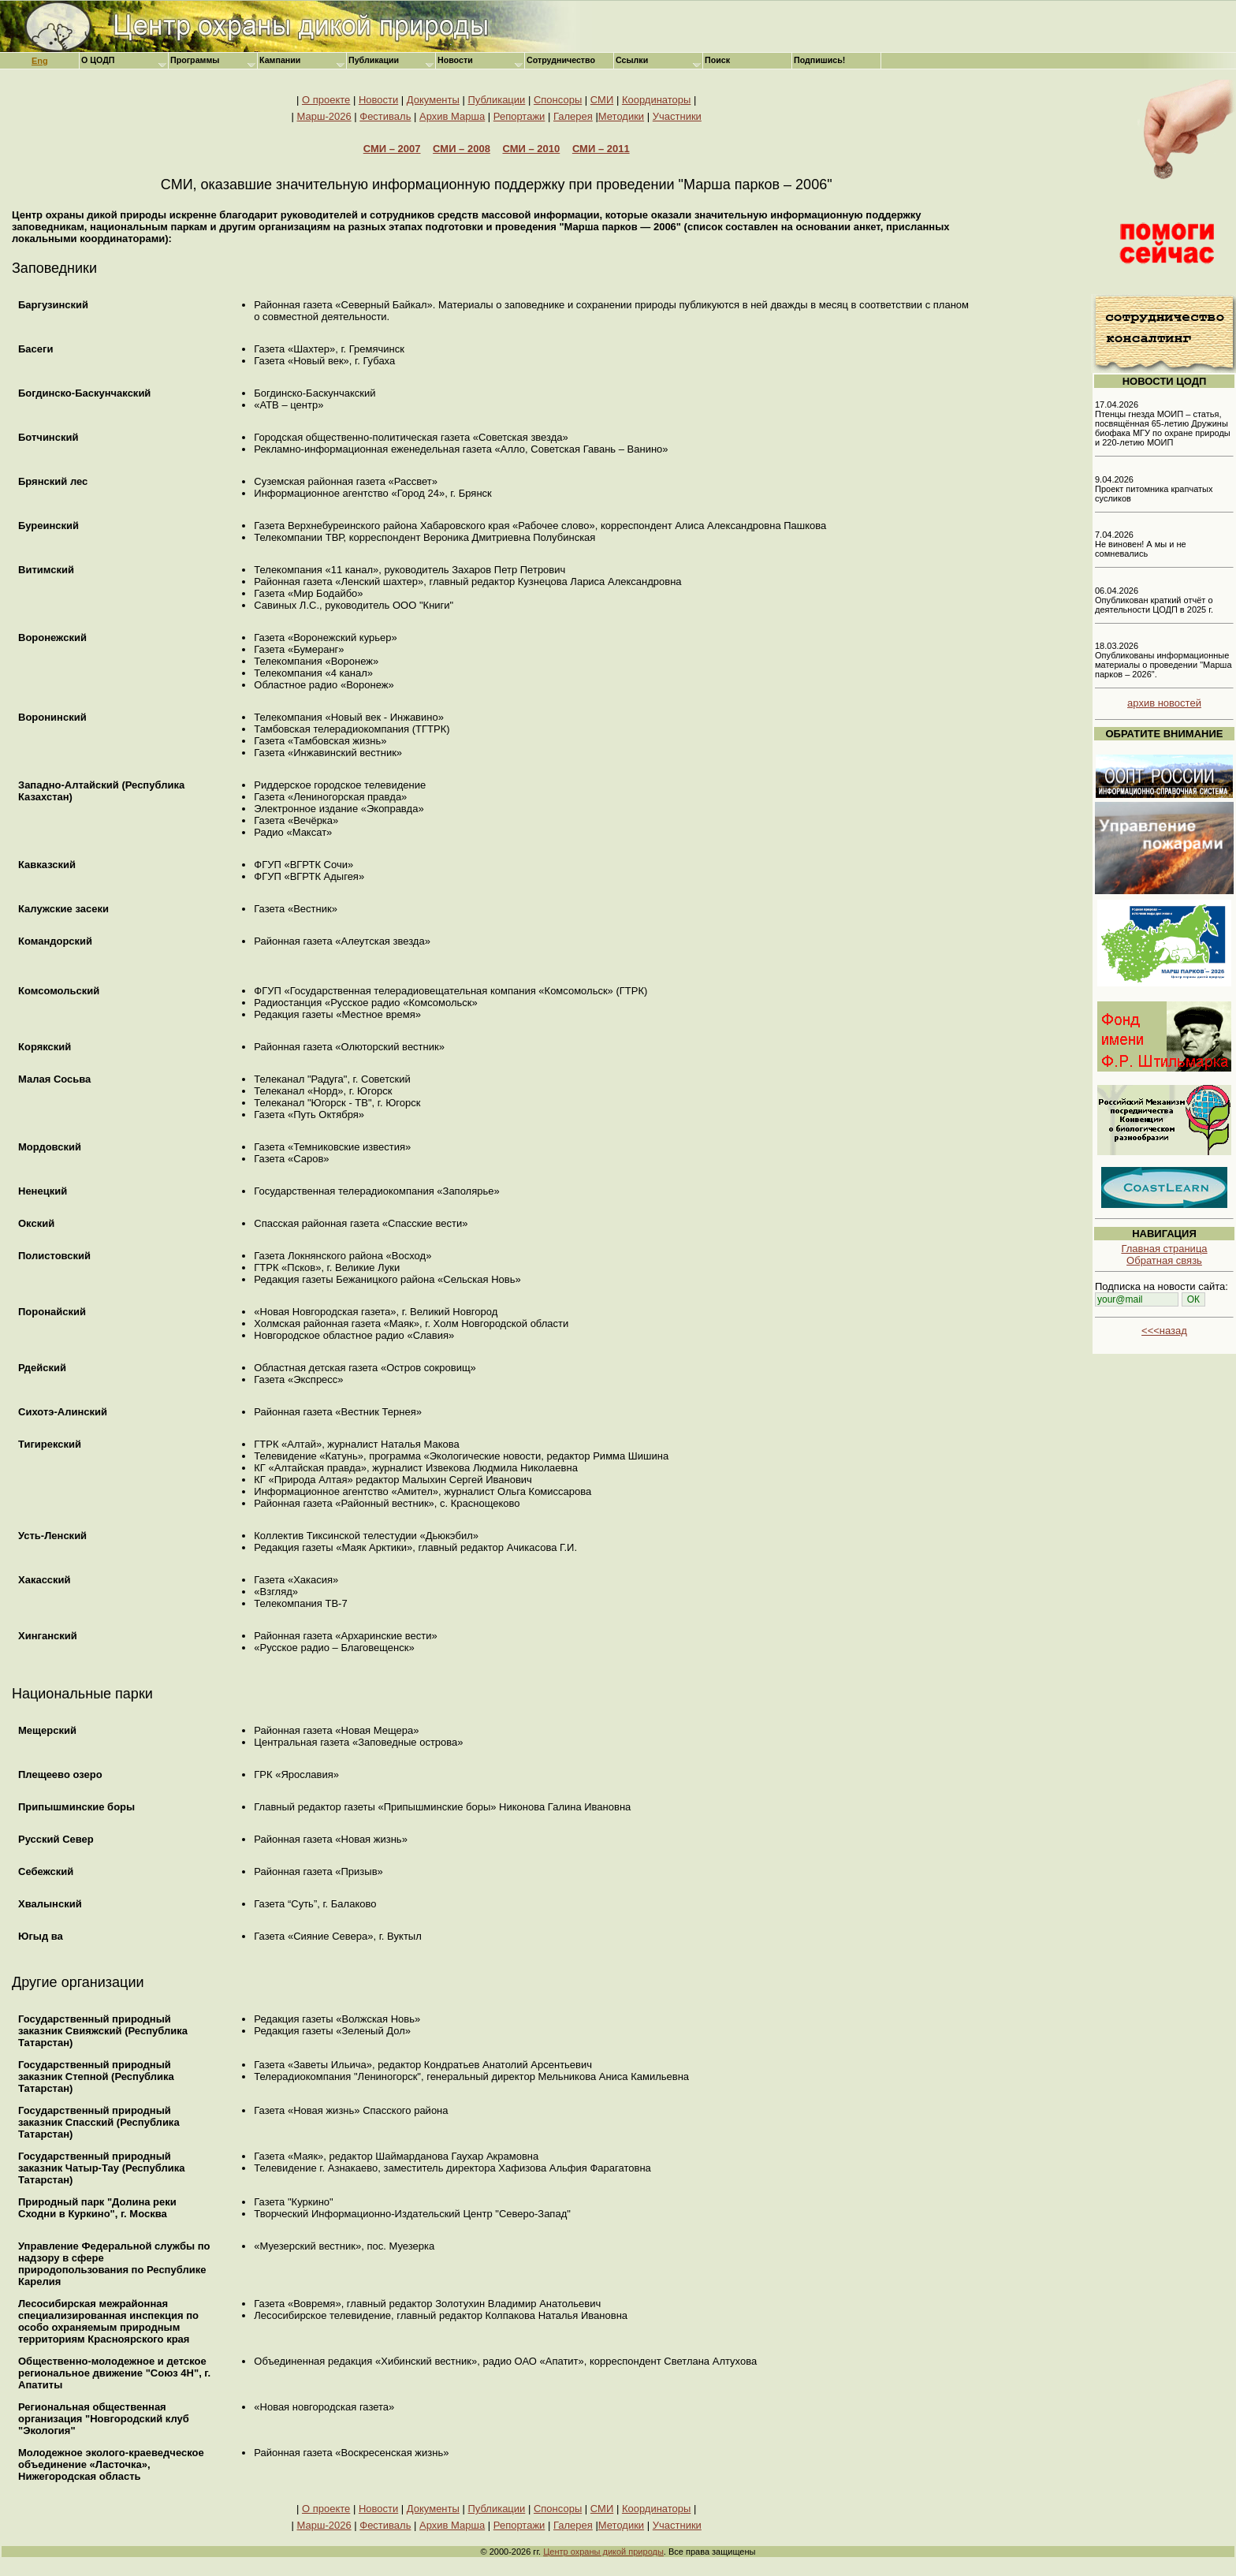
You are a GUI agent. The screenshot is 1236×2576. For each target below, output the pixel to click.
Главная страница (1164, 1248)
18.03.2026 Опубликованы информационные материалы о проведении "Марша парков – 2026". (1163, 660)
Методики (621, 116)
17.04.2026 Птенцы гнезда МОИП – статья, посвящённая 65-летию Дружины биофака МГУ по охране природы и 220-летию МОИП (1162, 423)
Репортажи (519, 116)
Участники (677, 116)
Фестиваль (385, 116)
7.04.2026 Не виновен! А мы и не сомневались (1140, 544)
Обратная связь (1164, 1260)
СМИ (601, 100)
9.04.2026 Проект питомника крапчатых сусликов (1154, 489)
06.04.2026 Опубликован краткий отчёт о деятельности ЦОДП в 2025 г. (1154, 600)
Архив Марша (452, 116)
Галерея (573, 116)
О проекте (326, 100)
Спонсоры (558, 100)
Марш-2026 (324, 116)
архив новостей (1164, 703)
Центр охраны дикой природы (603, 2551)
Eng (40, 60)
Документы (433, 100)
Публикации (496, 100)
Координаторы (656, 100)
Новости (378, 100)
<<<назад (1164, 1330)
